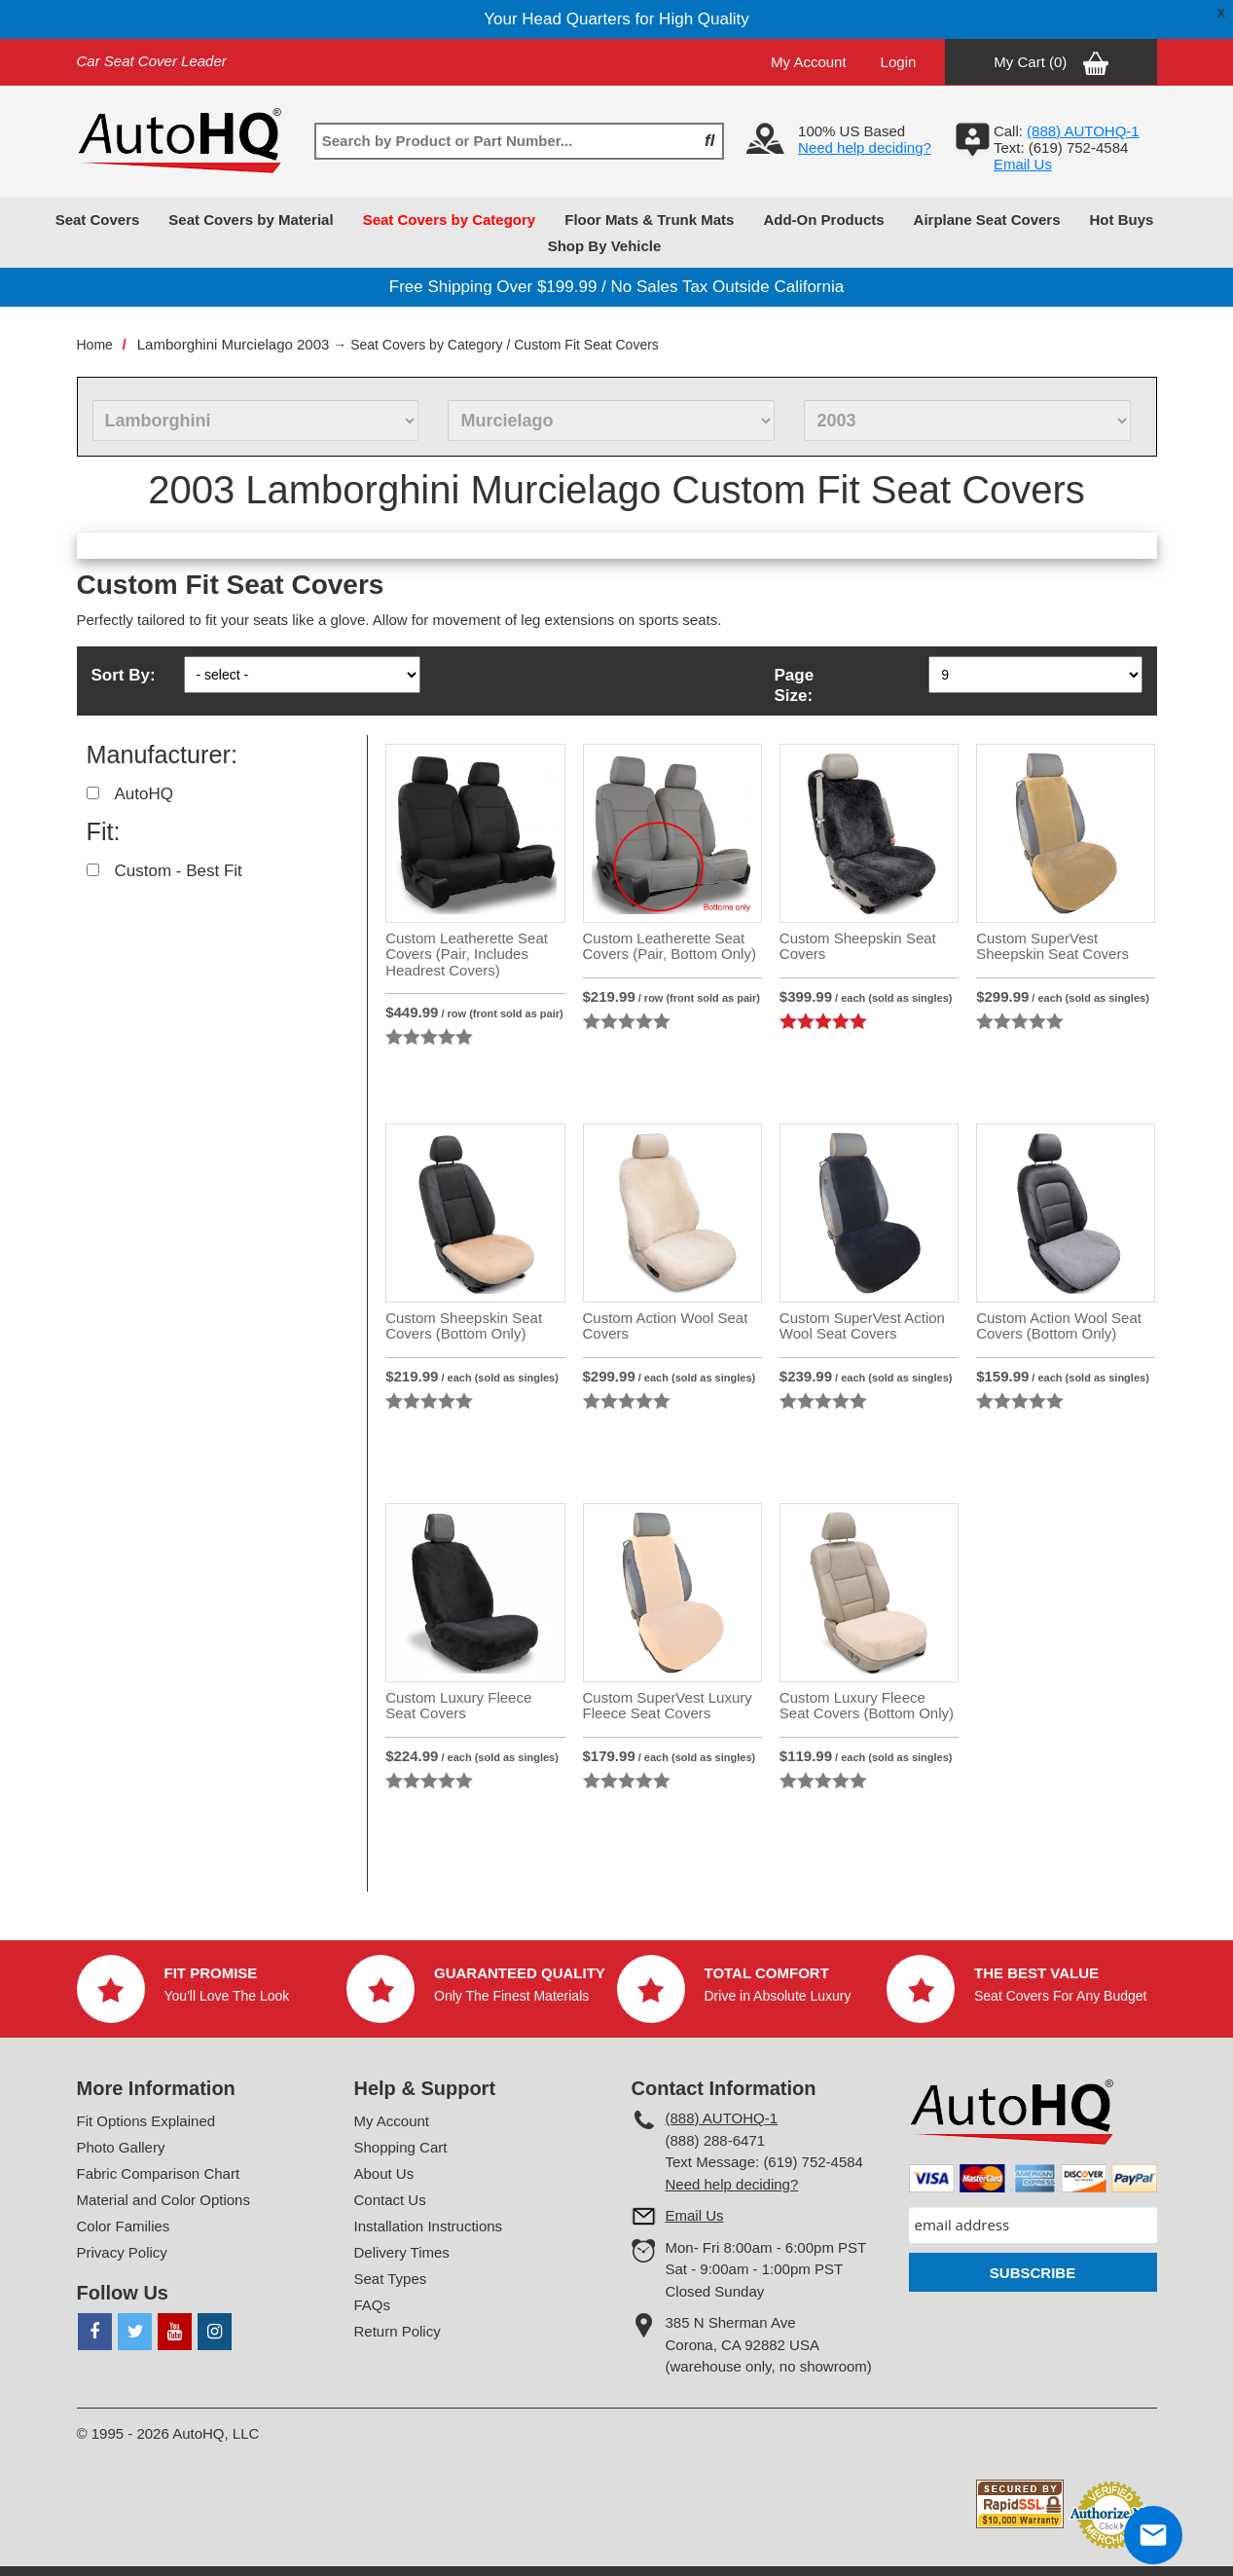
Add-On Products (823, 219)
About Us (384, 2173)
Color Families (123, 2226)
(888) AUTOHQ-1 (722, 2118)
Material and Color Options (163, 2199)
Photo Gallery (121, 2147)
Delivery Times (402, 2252)
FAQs (372, 2305)
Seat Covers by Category (449, 219)
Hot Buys (1122, 219)
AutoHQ (144, 794)
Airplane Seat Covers (987, 219)
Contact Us (390, 2199)
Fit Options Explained (146, 2121)
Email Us (1023, 164)
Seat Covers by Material (250, 219)
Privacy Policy (122, 2252)
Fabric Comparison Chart (158, 2173)
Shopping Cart (401, 2147)
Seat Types (390, 2278)
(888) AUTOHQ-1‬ (1083, 131)
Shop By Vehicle (605, 246)
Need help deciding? (864, 147)
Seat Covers (97, 219)
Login (899, 62)
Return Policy (397, 2331)
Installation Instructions (428, 2226)
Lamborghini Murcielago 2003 (233, 344)
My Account (809, 62)
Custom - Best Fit (178, 871)
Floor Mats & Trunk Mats (649, 219)
